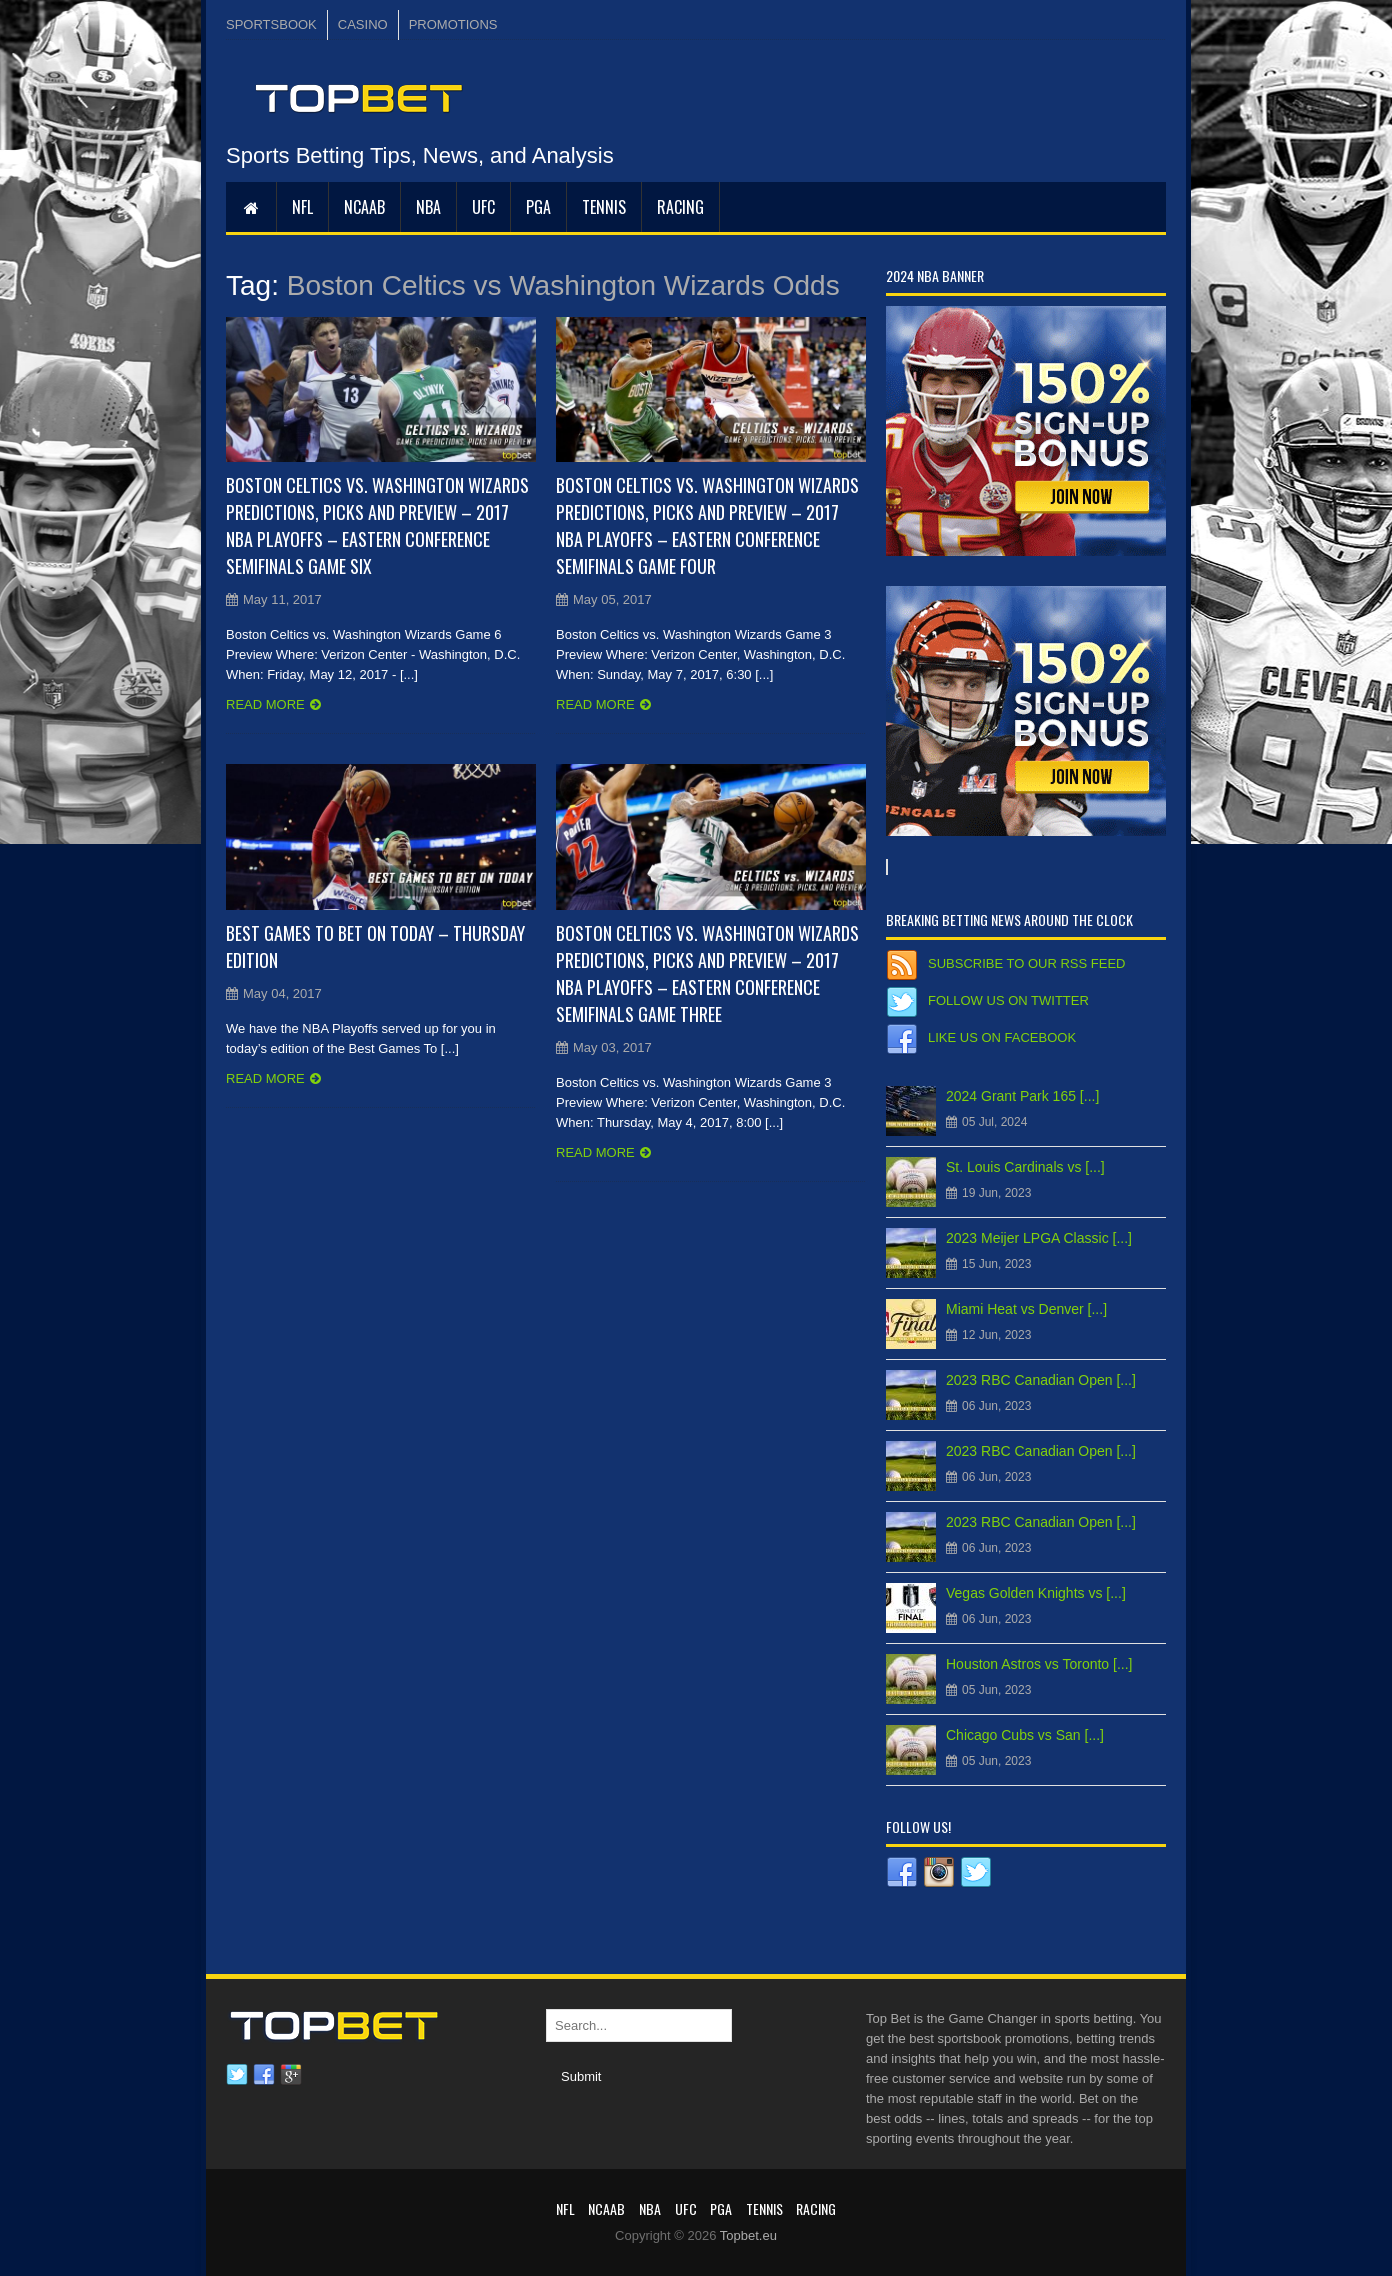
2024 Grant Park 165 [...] (1022, 1096)
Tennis (604, 207)
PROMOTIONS (453, 24)
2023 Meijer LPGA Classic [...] (1039, 1238)
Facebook (264, 2075)
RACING (680, 207)
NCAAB (364, 207)
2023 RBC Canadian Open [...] (1041, 1380)
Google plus (291, 2075)
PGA (538, 207)
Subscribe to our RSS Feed (1026, 963)
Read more (265, 704)
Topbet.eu (748, 2235)
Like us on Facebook (1002, 1037)
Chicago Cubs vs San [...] (1025, 1735)
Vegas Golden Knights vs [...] (1036, 1593)
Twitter (237, 2075)
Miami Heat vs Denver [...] (1026, 1309)
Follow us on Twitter (1008, 1000)
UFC (483, 207)
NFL (302, 207)
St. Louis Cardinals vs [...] (1025, 1167)
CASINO (363, 24)
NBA (428, 207)
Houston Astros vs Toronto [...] (1039, 1664)
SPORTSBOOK (271, 24)
